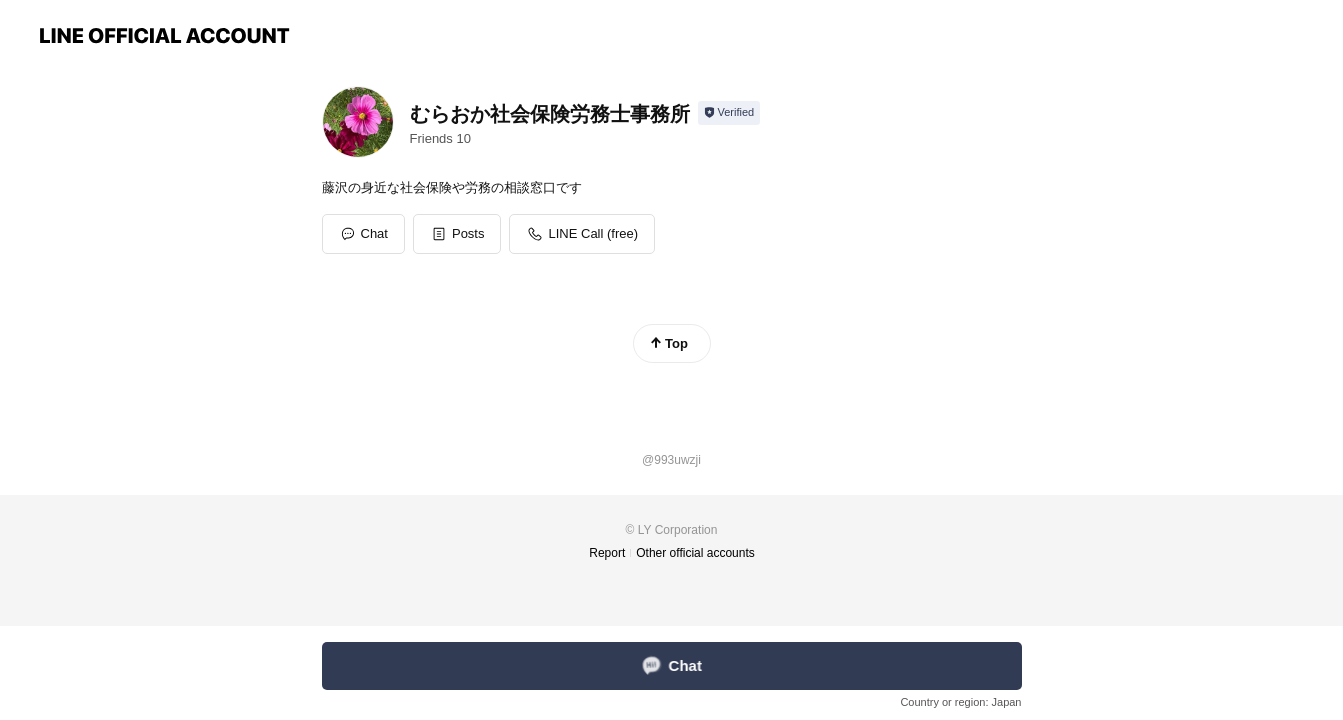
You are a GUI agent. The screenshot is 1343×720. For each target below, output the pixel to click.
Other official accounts (695, 553)
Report (607, 553)
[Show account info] (729, 113)
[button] (457, 234)
